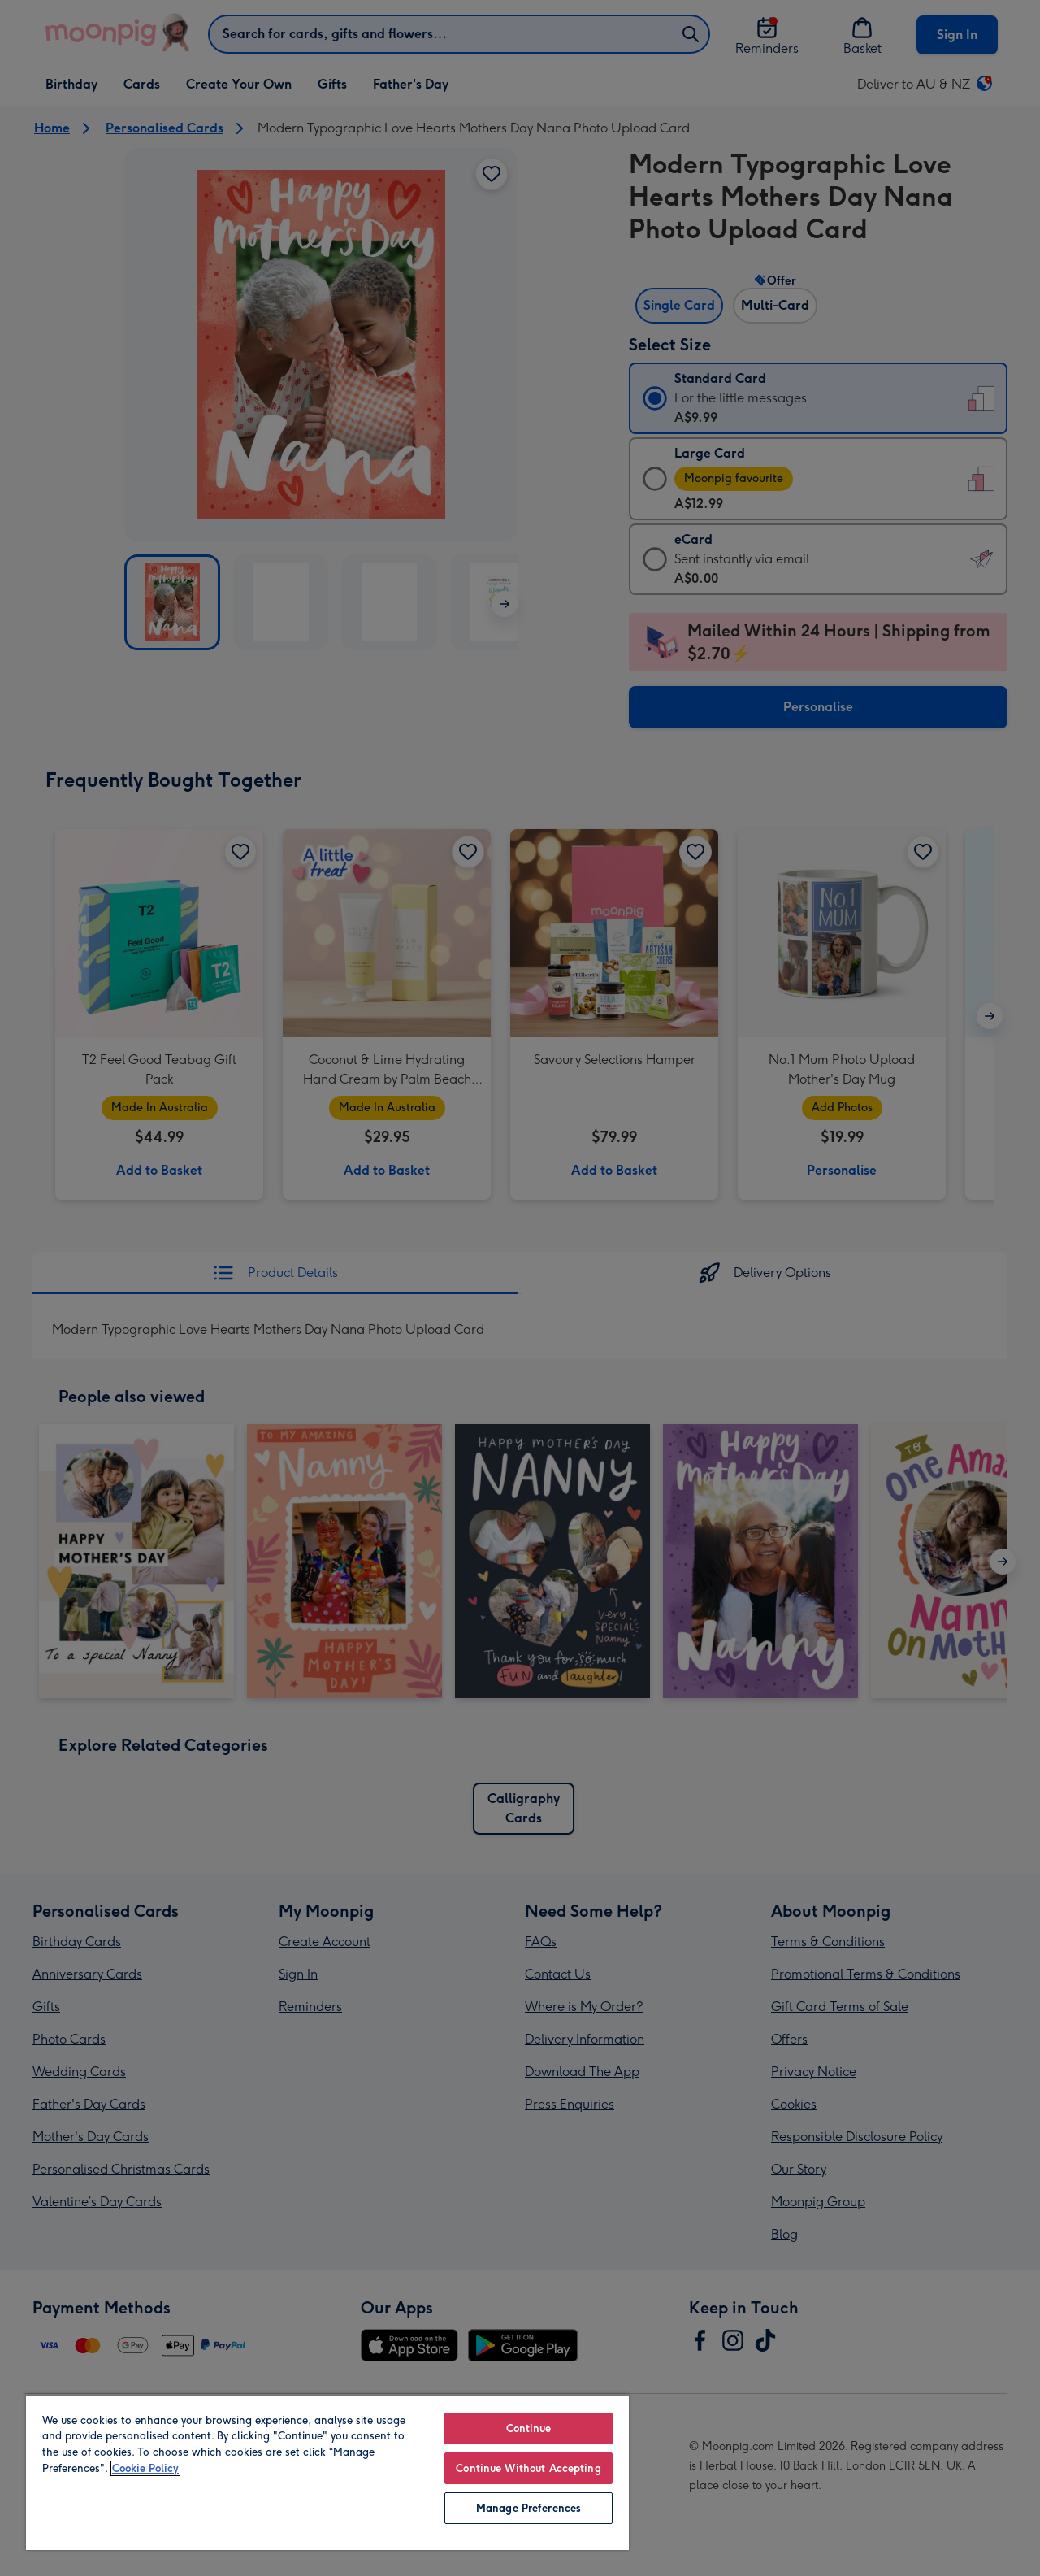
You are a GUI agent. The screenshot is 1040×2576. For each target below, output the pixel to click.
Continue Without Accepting (528, 2468)
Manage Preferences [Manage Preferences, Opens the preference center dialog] (528, 2508)
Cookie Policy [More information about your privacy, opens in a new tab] (145, 2468)
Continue (529, 2428)
